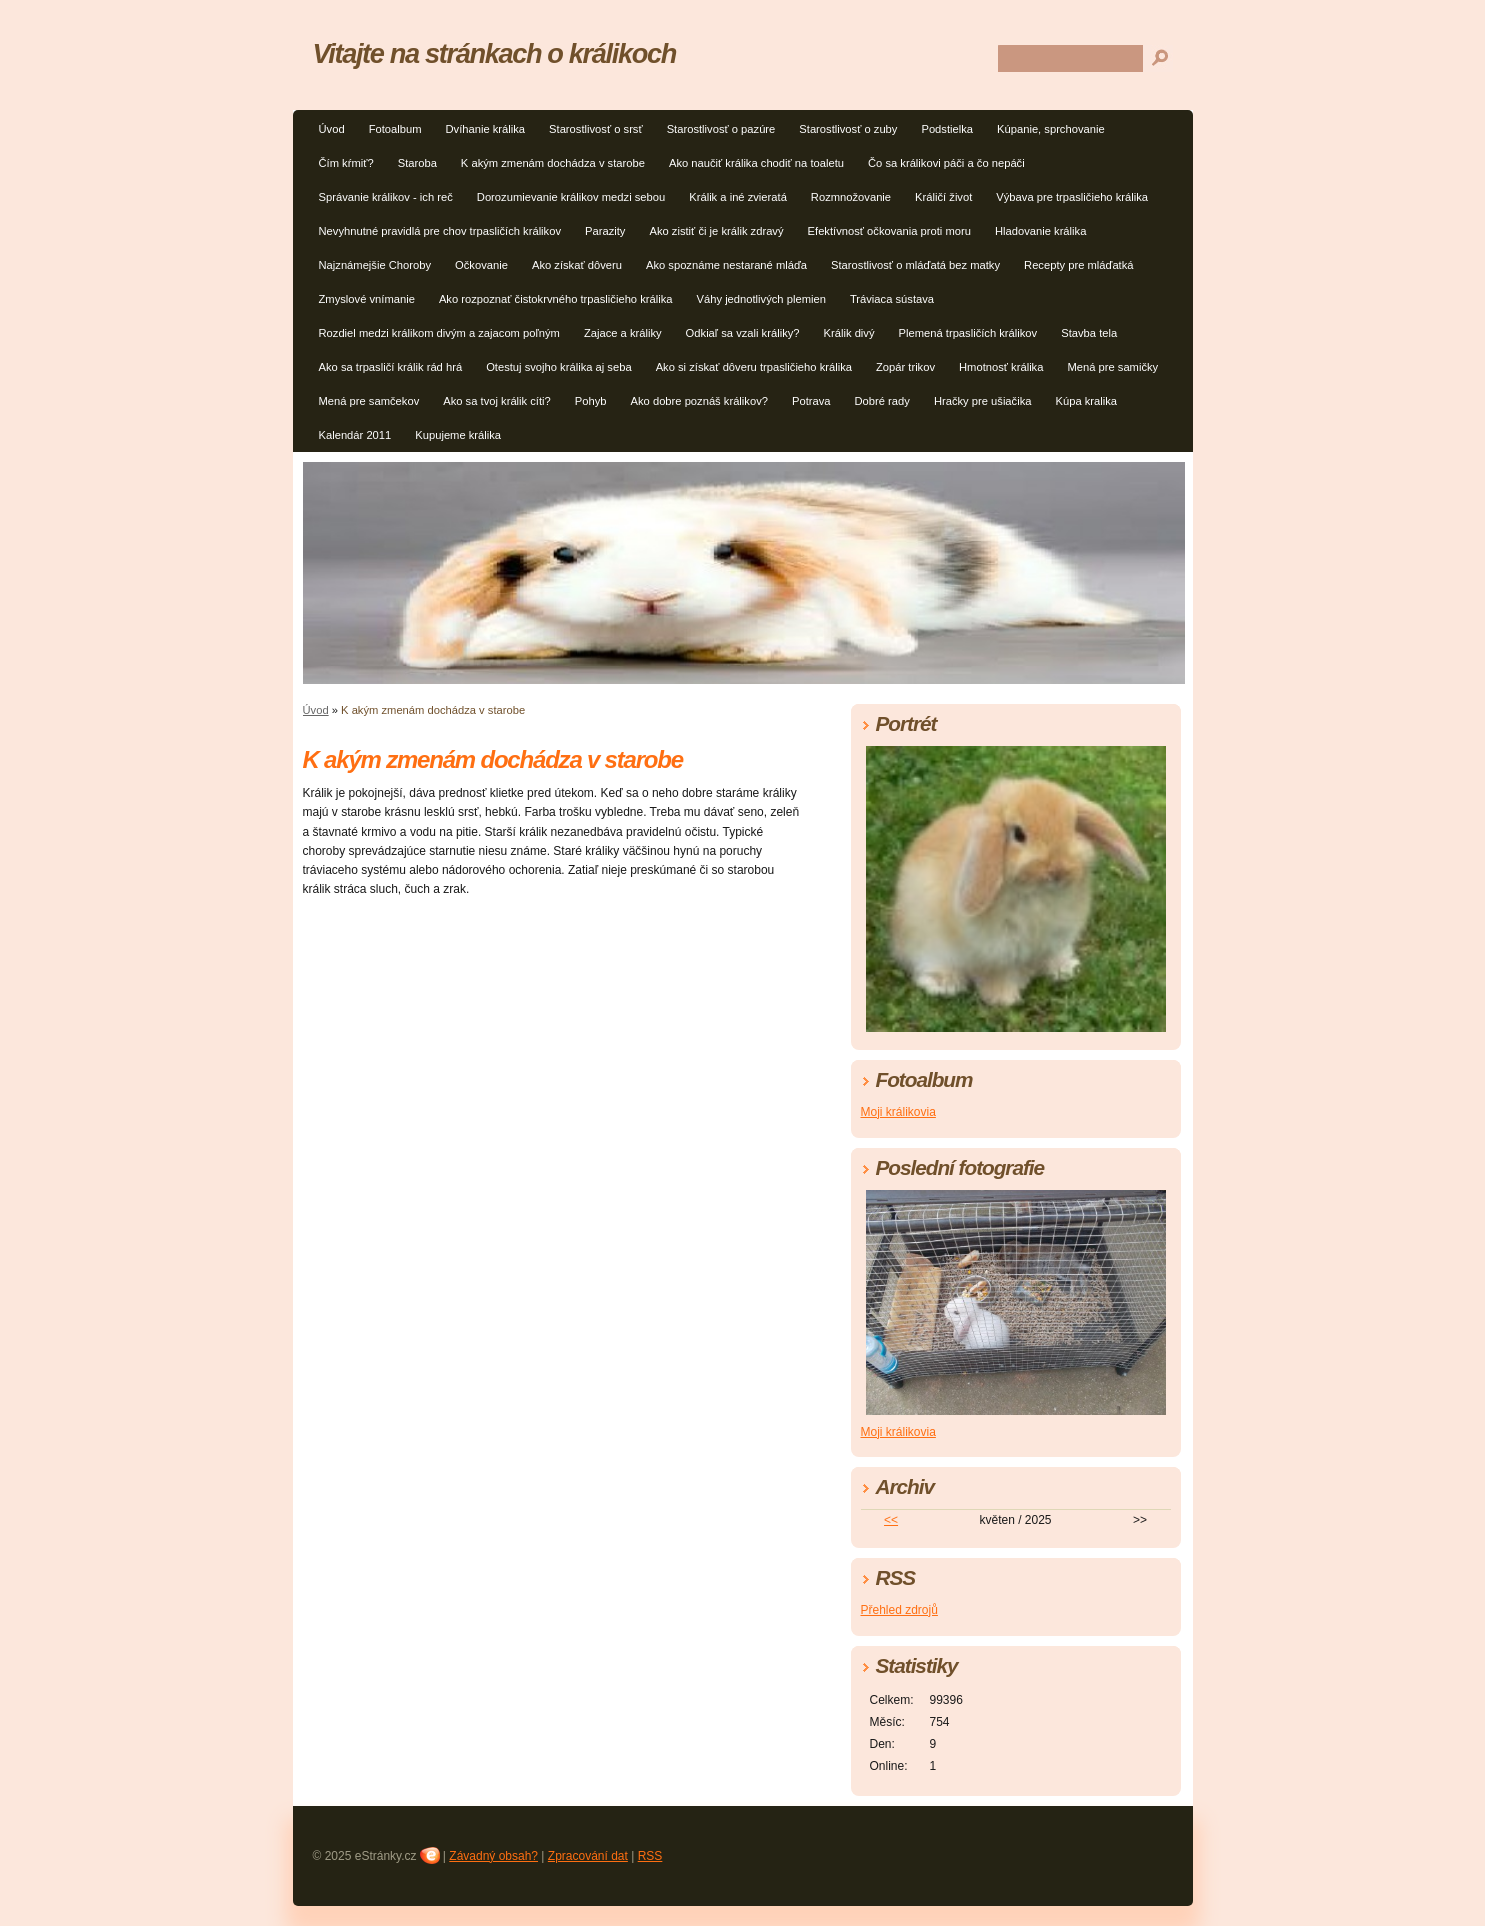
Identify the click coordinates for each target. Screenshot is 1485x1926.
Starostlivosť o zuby (848, 129)
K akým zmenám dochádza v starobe (553, 163)
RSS (650, 1856)
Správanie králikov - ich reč (386, 197)
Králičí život (943, 197)
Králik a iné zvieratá (738, 197)
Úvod (332, 129)
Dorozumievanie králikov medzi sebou (571, 197)
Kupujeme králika (458, 435)
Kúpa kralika (1087, 401)
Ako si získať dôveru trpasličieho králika (754, 367)
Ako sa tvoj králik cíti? (497, 401)
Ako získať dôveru (577, 265)
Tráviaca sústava (892, 299)
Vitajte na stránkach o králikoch (494, 53)
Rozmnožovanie (851, 197)
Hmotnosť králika (1001, 367)
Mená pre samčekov (369, 401)
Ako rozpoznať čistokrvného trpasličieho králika (556, 299)
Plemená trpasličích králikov (968, 333)
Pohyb (591, 401)
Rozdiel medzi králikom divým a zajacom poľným (439, 333)
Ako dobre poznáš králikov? (699, 401)
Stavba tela (1089, 333)
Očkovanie (481, 265)
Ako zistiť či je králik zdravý (716, 231)
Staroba (417, 163)
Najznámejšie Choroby (375, 265)
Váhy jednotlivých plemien (761, 299)
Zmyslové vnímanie (367, 299)
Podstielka (947, 129)
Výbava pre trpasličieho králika (1072, 197)
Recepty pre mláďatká (1078, 265)
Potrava (811, 401)
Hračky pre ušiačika (983, 401)
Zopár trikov (905, 367)
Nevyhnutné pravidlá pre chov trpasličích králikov (440, 231)
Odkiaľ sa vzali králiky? (743, 333)
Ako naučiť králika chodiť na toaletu (756, 163)
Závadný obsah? (493, 1856)
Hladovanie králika (1040, 231)
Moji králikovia (898, 1112)
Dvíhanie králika (485, 129)
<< (891, 1520)
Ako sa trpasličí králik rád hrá (391, 367)
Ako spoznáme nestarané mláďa (726, 265)
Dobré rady (882, 401)
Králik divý (849, 333)
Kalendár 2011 (355, 435)
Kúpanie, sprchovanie (1051, 129)
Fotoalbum (395, 129)
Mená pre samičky (1112, 367)
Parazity (605, 231)
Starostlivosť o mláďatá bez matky (915, 265)
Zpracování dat (588, 1856)
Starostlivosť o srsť (596, 129)
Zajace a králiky (623, 333)
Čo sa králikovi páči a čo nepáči (946, 163)
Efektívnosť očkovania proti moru (889, 231)
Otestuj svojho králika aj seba (559, 367)
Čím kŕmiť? (346, 163)
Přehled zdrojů (899, 1610)
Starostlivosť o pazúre (721, 129)
